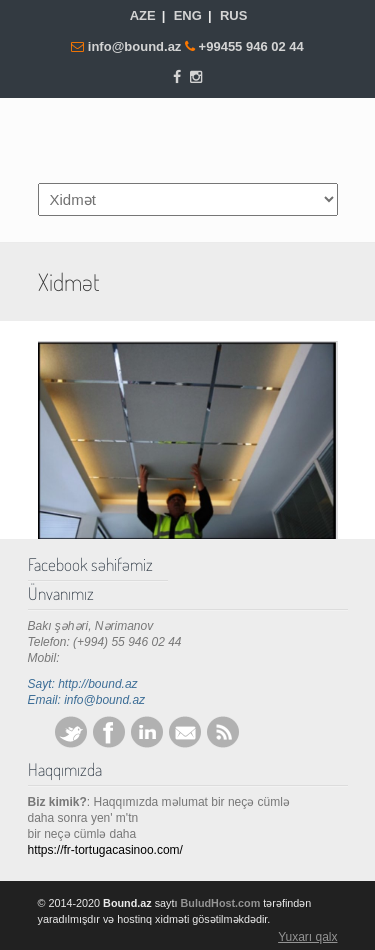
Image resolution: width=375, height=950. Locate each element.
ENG (188, 15)
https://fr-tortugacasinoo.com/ (105, 850)
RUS (233, 15)
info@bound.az (136, 46)
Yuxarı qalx (307, 937)
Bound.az (188, 139)
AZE (143, 15)
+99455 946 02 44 (251, 46)
